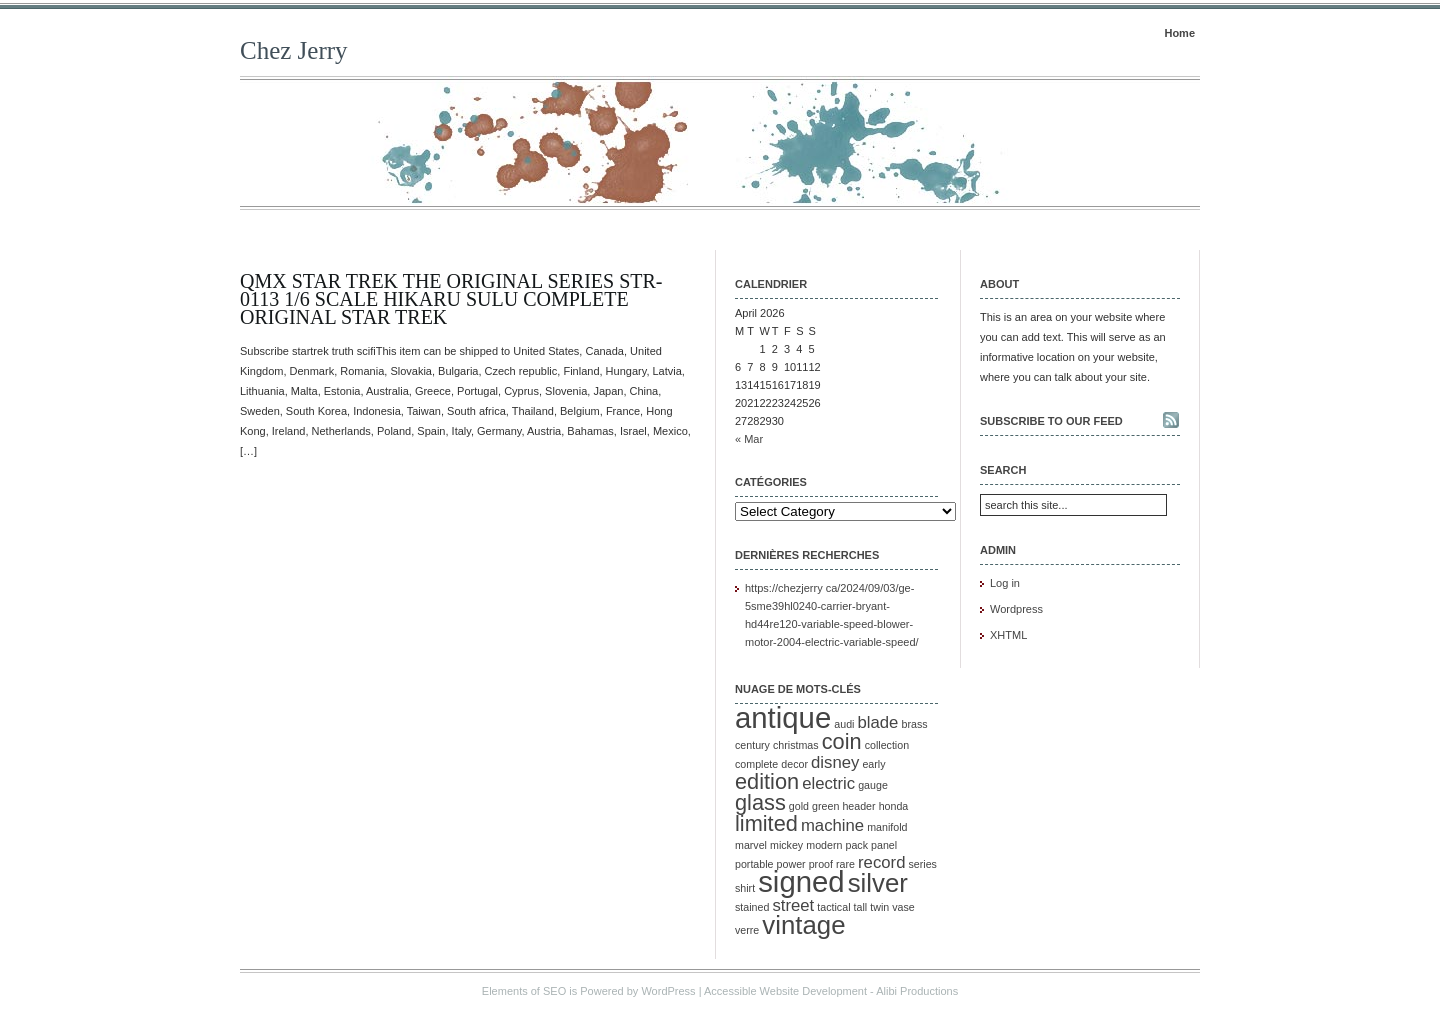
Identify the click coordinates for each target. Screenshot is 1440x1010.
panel (884, 845)
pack (856, 845)
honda (894, 806)
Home (1179, 33)
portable (754, 864)
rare (845, 864)
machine (832, 825)
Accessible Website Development (785, 991)
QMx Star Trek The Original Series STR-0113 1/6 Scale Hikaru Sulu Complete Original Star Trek (451, 299)
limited (766, 823)
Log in (1005, 583)
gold (799, 806)
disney (835, 762)
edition (767, 781)
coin (842, 741)
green (825, 806)
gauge (873, 785)
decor (794, 764)
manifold (887, 827)
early (873, 764)
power (791, 864)
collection (887, 745)
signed (801, 881)
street (793, 905)
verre (747, 930)
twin (879, 907)
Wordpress (1016, 609)
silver (878, 883)
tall (861, 907)
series (923, 864)
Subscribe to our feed (1051, 421)
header (858, 806)
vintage (803, 925)
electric (828, 783)
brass (914, 724)
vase (903, 907)
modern (824, 845)
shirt (745, 888)
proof (821, 864)
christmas (796, 745)
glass (760, 802)
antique (783, 717)
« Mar (749, 439)
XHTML (1008, 635)
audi (844, 724)
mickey (786, 845)
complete (756, 764)
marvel (751, 845)
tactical (833, 907)
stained (752, 907)
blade (878, 722)
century (752, 745)
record (881, 862)
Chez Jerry (294, 50)
